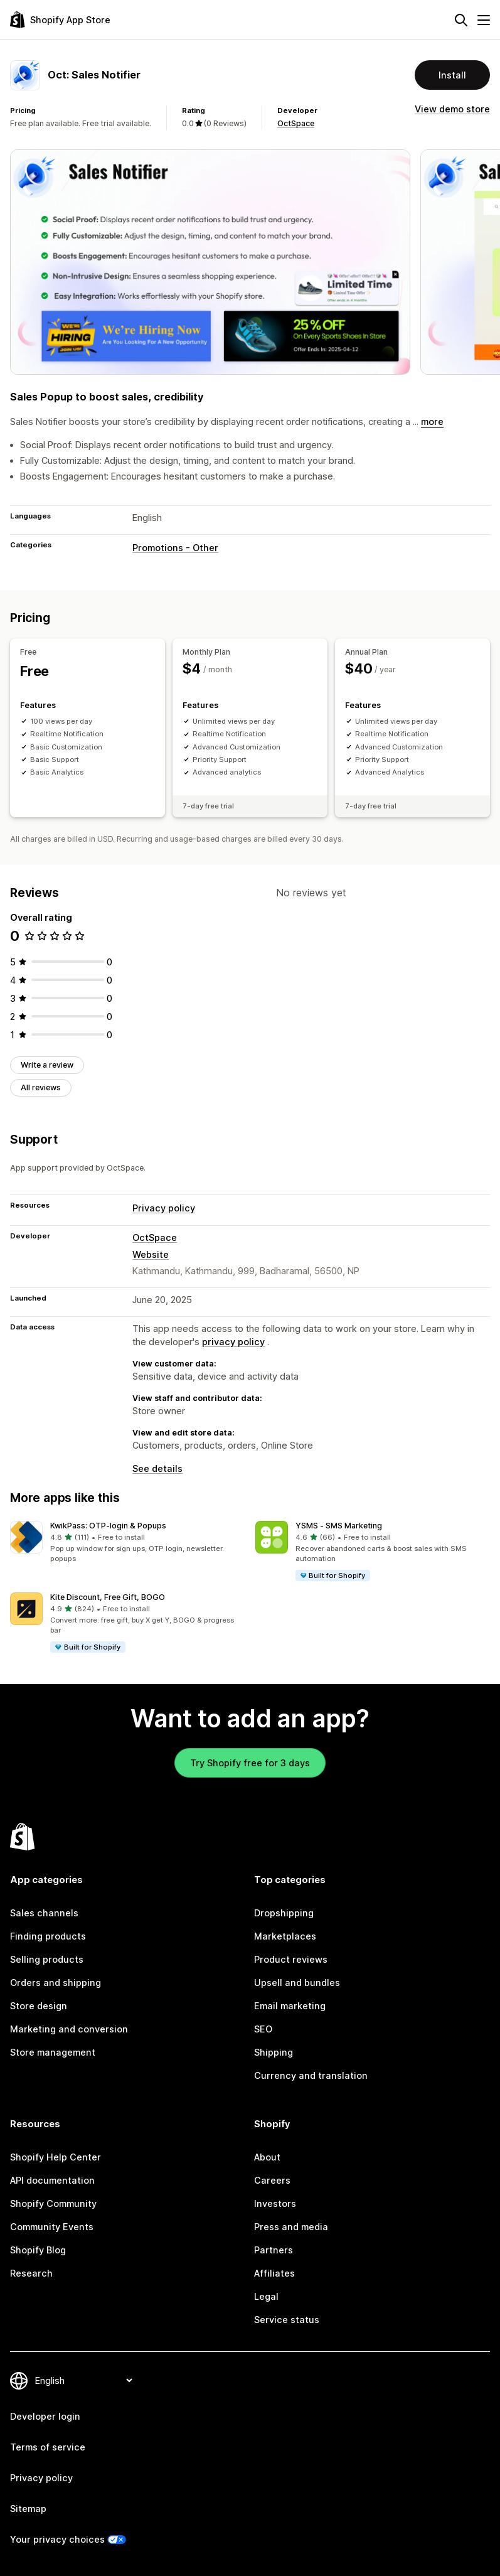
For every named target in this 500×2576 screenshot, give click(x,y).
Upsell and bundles (297, 1982)
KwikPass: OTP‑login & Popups (108, 1525)
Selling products (46, 1959)
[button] (127, 1542)
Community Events (51, 2226)
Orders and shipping (55, 1982)
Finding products (48, 1936)
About (267, 2157)
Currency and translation (311, 2075)
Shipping (273, 2052)
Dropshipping (284, 1913)
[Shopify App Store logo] (60, 19)
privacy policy (233, 1341)
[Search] (461, 20)
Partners (273, 2250)
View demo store (452, 109)
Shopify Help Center (55, 2157)
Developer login (45, 2416)
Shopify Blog (38, 2250)
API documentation (52, 2180)
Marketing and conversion (69, 2029)
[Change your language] (83, 2380)
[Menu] (483, 20)
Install (452, 75)
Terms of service (47, 2447)
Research (31, 2273)
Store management (52, 2052)
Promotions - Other (175, 547)
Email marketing (290, 2005)
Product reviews (290, 1959)
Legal (266, 2296)
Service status (286, 2319)
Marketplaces (285, 1936)
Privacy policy (163, 1208)
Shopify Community (53, 2203)
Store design (38, 2005)
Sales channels (44, 1913)
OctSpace (295, 123)
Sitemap (28, 2508)
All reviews (41, 1087)
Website (150, 1254)
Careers (272, 2180)
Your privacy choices (57, 2539)
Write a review (47, 1065)
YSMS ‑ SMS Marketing (338, 1525)
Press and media (291, 2226)
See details (157, 1468)
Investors (275, 2203)
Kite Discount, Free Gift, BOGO (107, 1597)
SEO (263, 2029)
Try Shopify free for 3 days (250, 1763)
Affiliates (274, 2273)
